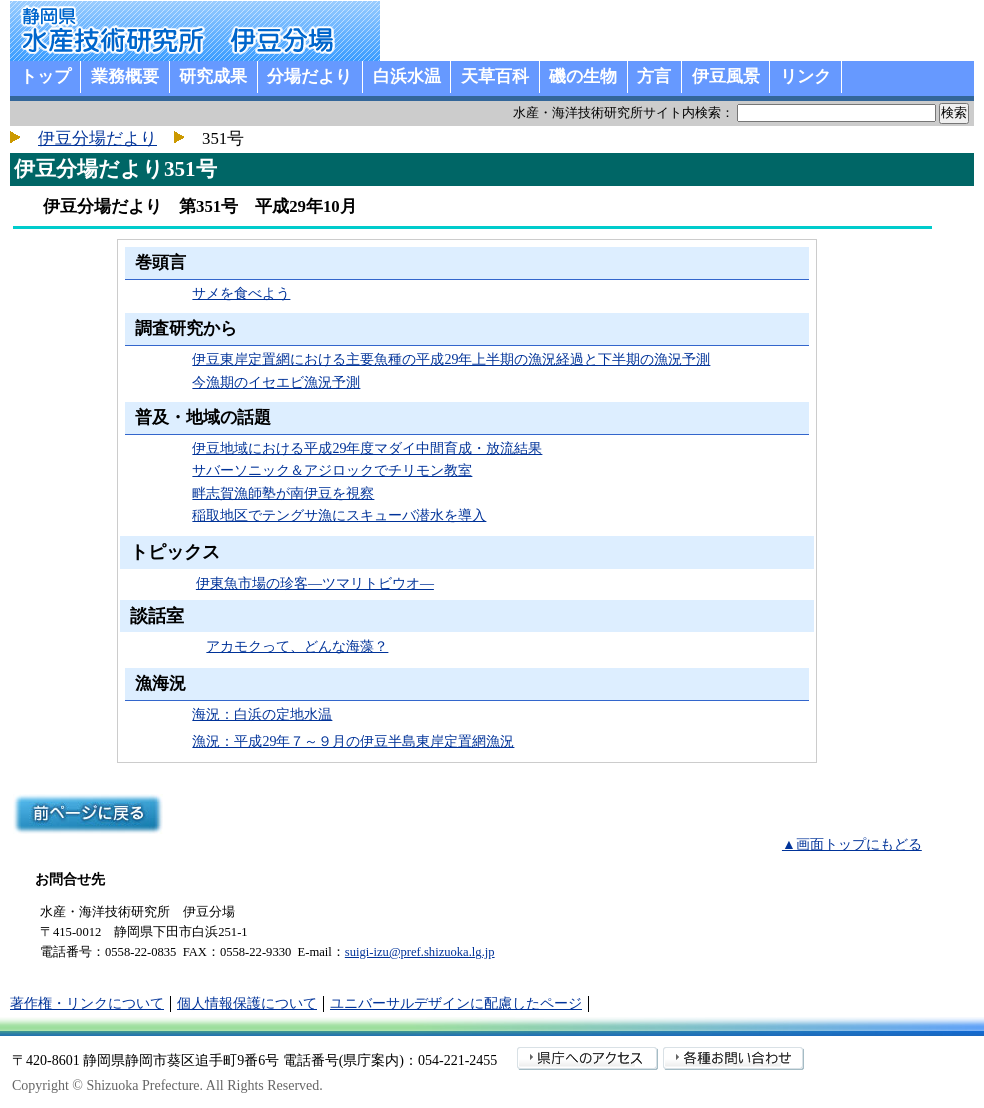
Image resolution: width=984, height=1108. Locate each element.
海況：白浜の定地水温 (262, 714)
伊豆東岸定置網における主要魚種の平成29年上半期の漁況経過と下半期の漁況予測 (451, 359)
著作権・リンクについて (87, 1003)
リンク (805, 76)
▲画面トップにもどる (852, 844)
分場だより (309, 76)
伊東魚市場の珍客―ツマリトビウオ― (315, 583)
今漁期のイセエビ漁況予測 (276, 382)
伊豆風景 (726, 76)
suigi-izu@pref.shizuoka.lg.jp (420, 952)
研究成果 (213, 76)
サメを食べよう (241, 293)
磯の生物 (583, 76)
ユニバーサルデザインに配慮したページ (456, 1003)
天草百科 (495, 76)
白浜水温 (407, 76)
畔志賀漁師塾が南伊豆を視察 (283, 493)
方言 (654, 76)
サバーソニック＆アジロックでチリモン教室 (332, 470)
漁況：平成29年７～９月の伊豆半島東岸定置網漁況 (353, 741)
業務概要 (125, 76)
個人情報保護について (247, 1003)
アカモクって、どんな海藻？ (297, 646)
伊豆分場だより (97, 138)
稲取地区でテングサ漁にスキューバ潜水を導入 (339, 515)
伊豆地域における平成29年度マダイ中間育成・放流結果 (367, 448)
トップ (45, 76)
